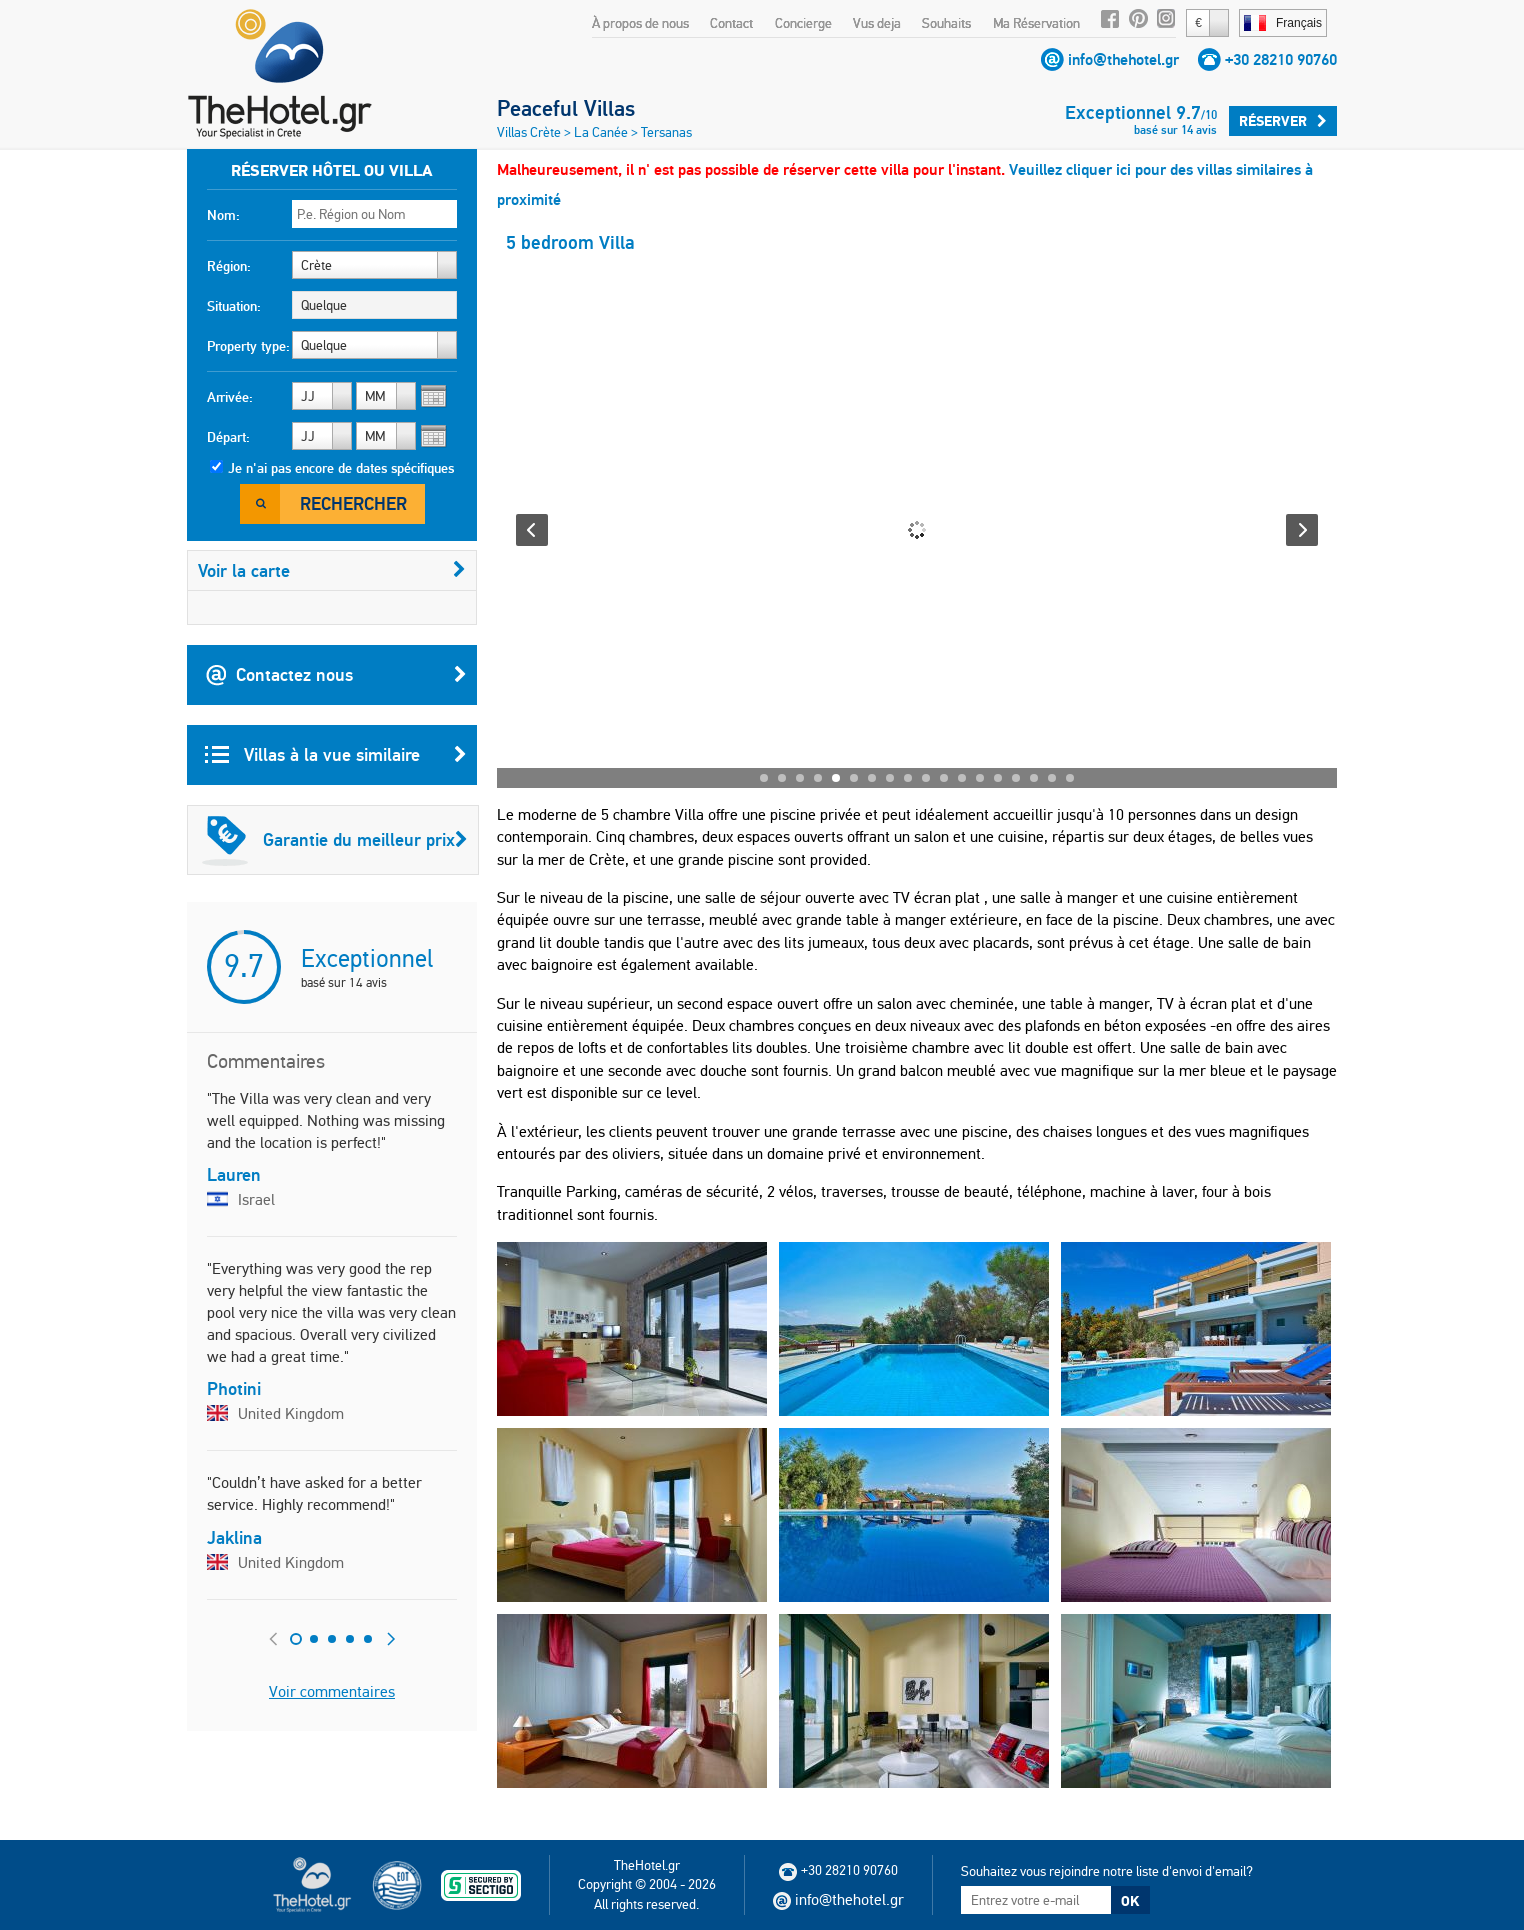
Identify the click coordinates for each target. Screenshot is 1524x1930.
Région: (229, 266)
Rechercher (353, 503)
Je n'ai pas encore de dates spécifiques (341, 468)
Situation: (234, 306)
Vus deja (877, 23)
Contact (731, 23)
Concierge (803, 23)
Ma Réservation (1036, 23)
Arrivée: (230, 397)
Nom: (223, 215)
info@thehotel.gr (1123, 59)
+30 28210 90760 (1281, 59)
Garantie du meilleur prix (335, 840)
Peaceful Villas (566, 108)
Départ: (228, 437)
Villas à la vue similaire (336, 755)
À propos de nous (640, 23)
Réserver (1283, 121)
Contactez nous (336, 675)
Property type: (248, 346)
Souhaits (946, 23)
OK (1130, 1901)
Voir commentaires (332, 1691)
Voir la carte (332, 570)
